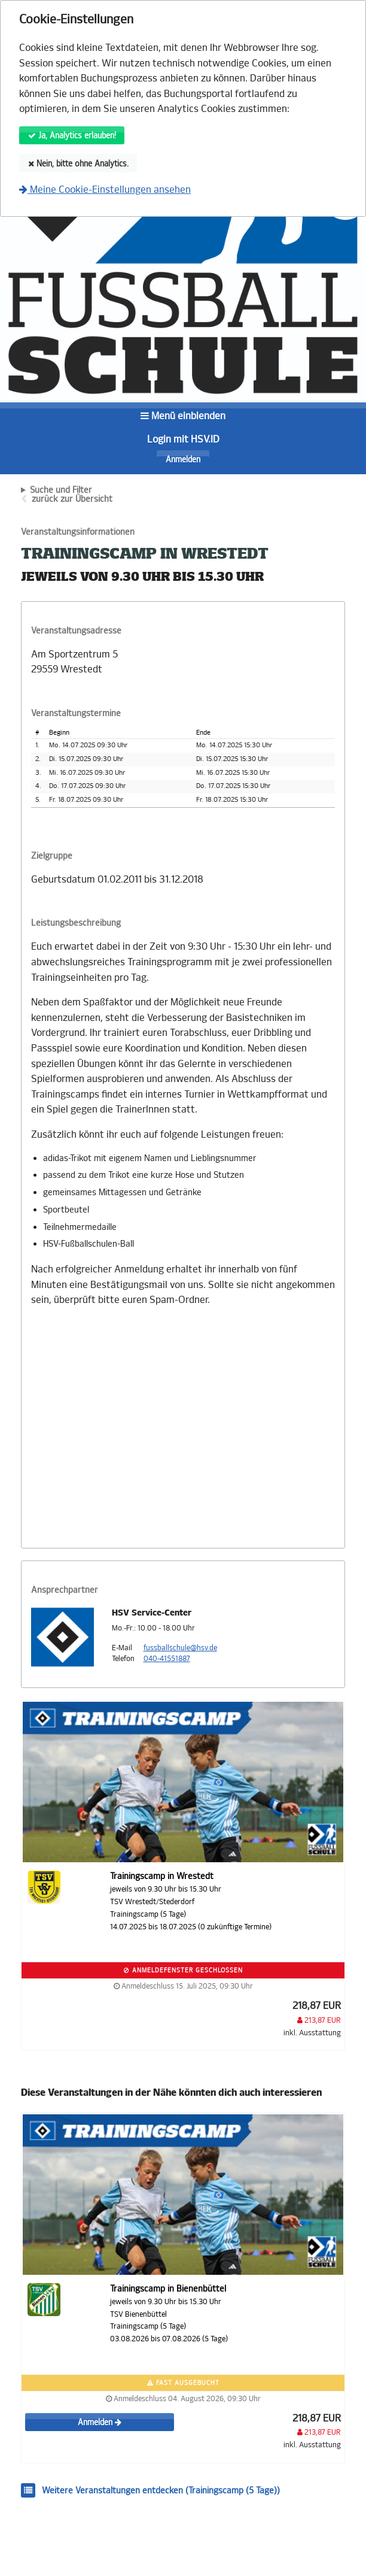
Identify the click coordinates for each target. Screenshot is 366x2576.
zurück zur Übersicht (72, 499)
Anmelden (183, 459)
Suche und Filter (61, 490)
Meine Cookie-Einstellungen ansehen (105, 189)
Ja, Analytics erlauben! (72, 135)
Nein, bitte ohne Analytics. (78, 163)
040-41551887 (167, 1658)
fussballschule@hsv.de (180, 1648)
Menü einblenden (183, 416)
